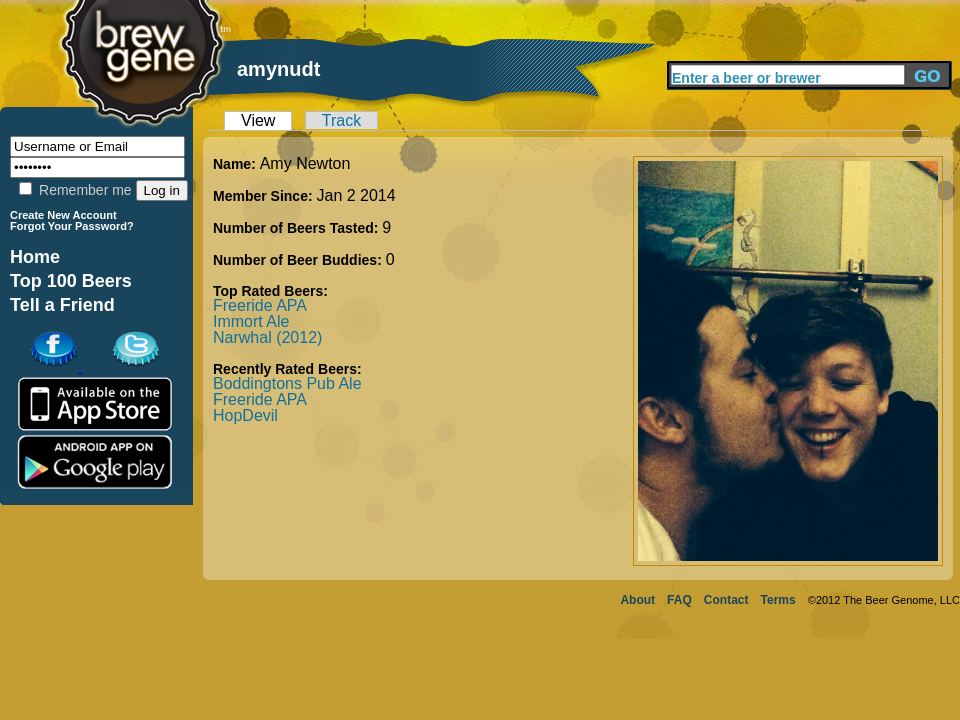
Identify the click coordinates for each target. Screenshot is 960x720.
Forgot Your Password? (72, 226)
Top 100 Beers (71, 281)
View (258, 120)
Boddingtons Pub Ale (287, 383)
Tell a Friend (62, 305)
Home (35, 257)
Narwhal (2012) (267, 337)
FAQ (679, 600)
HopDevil (245, 415)
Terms (778, 600)
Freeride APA (260, 305)
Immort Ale (251, 321)
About (637, 600)
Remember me (75, 190)
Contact (726, 600)
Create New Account (63, 215)
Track (341, 120)
